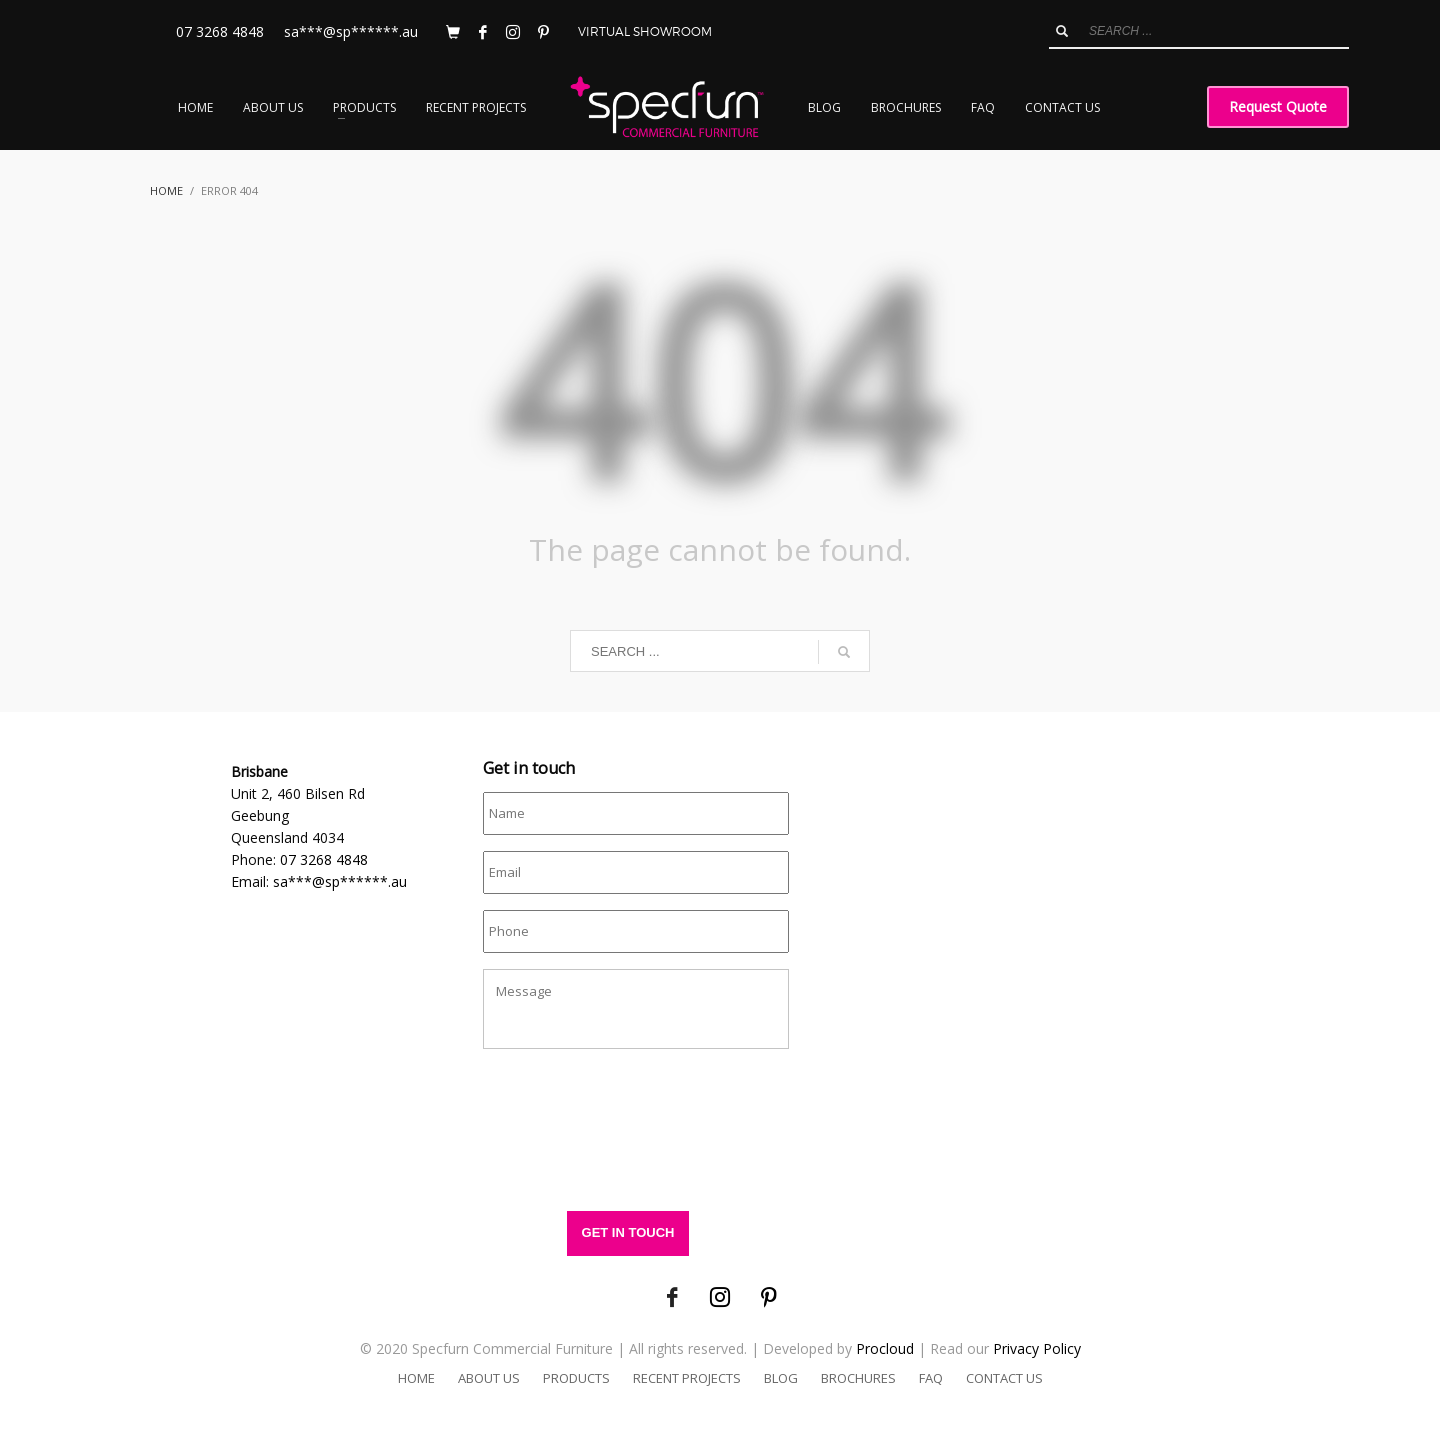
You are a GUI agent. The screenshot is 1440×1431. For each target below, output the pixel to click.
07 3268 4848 (220, 31)
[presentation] (635, 1140)
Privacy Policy (1037, 1348)
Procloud (885, 1348)
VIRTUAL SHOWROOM (645, 31)
